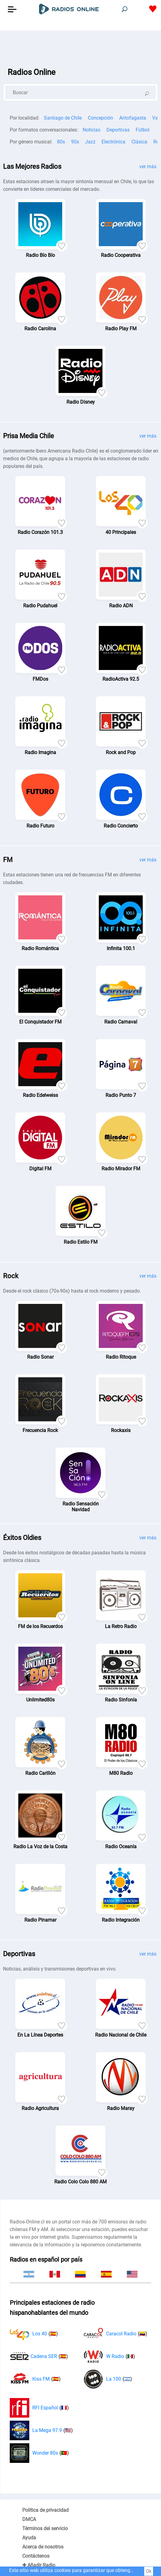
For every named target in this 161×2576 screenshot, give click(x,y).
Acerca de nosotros (42, 2547)
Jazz (90, 142)
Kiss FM (35, 2379)
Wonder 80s (39, 2453)
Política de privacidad (45, 2510)
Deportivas (118, 130)
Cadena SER (39, 2356)
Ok (149, 2571)
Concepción (100, 118)
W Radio (109, 2356)
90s (75, 142)
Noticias (91, 130)
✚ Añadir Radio (38, 2565)
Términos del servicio (45, 2528)
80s (61, 142)
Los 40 (34, 2334)
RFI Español (39, 2408)
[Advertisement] (80, 46)
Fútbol (142, 130)
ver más (147, 166)
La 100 (108, 2379)
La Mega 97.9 (41, 2430)
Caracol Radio (115, 2334)
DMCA (29, 2519)
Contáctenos (35, 2556)
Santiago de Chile (63, 118)
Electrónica (113, 142)
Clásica (139, 142)
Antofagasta (132, 118)
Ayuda (29, 2538)
